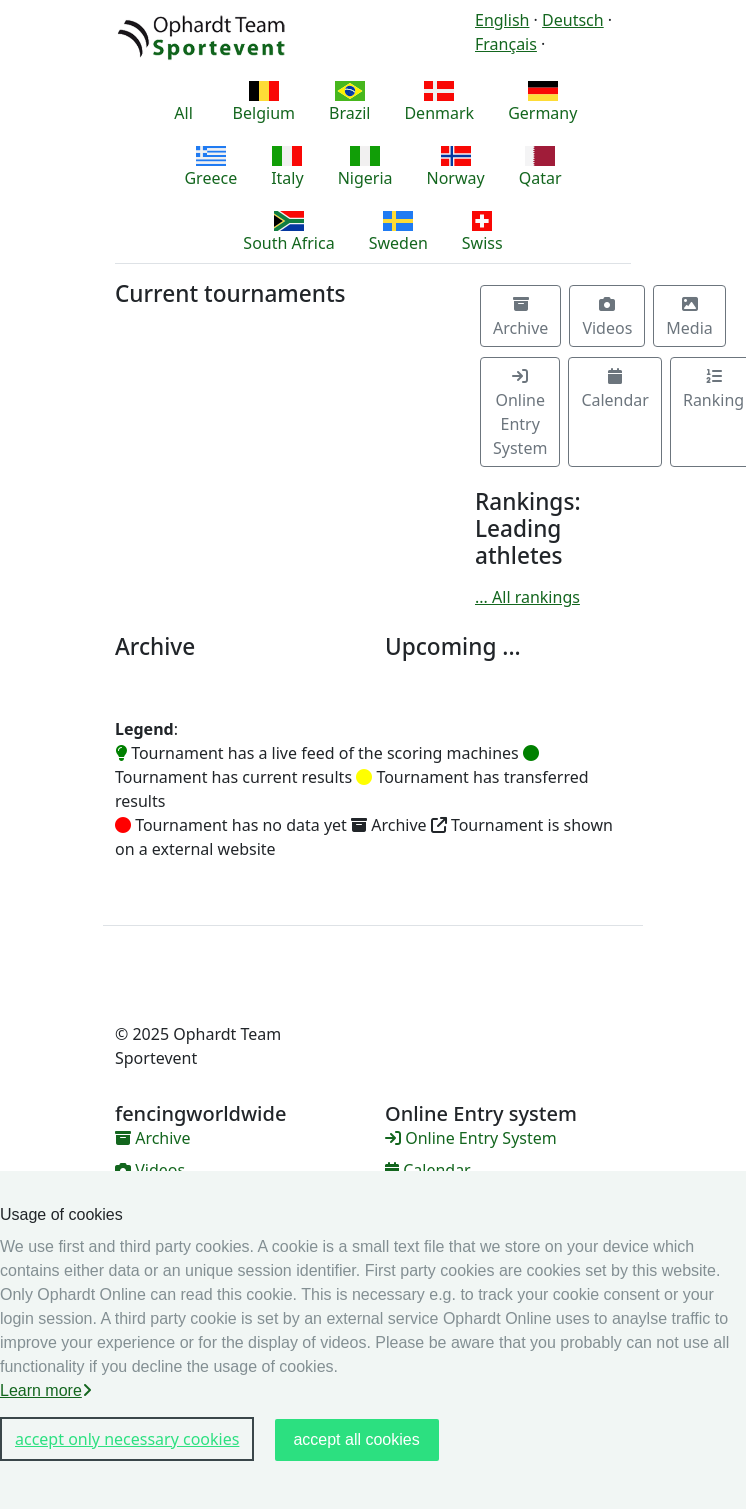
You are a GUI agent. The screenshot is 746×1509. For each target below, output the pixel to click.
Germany (542, 102)
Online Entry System (520, 413)
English (502, 20)
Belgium (264, 102)
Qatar (540, 167)
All (184, 102)
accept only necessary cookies (127, 1439)
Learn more (46, 1390)
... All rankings (527, 597)
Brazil (349, 102)
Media (689, 317)
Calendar (615, 389)
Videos (607, 317)
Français (506, 44)
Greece (210, 167)
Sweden (398, 232)
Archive (520, 317)
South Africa (288, 232)
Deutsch (573, 20)
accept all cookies (356, 1439)
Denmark (439, 102)
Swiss (482, 232)
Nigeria (365, 167)
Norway (456, 167)
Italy (287, 167)
